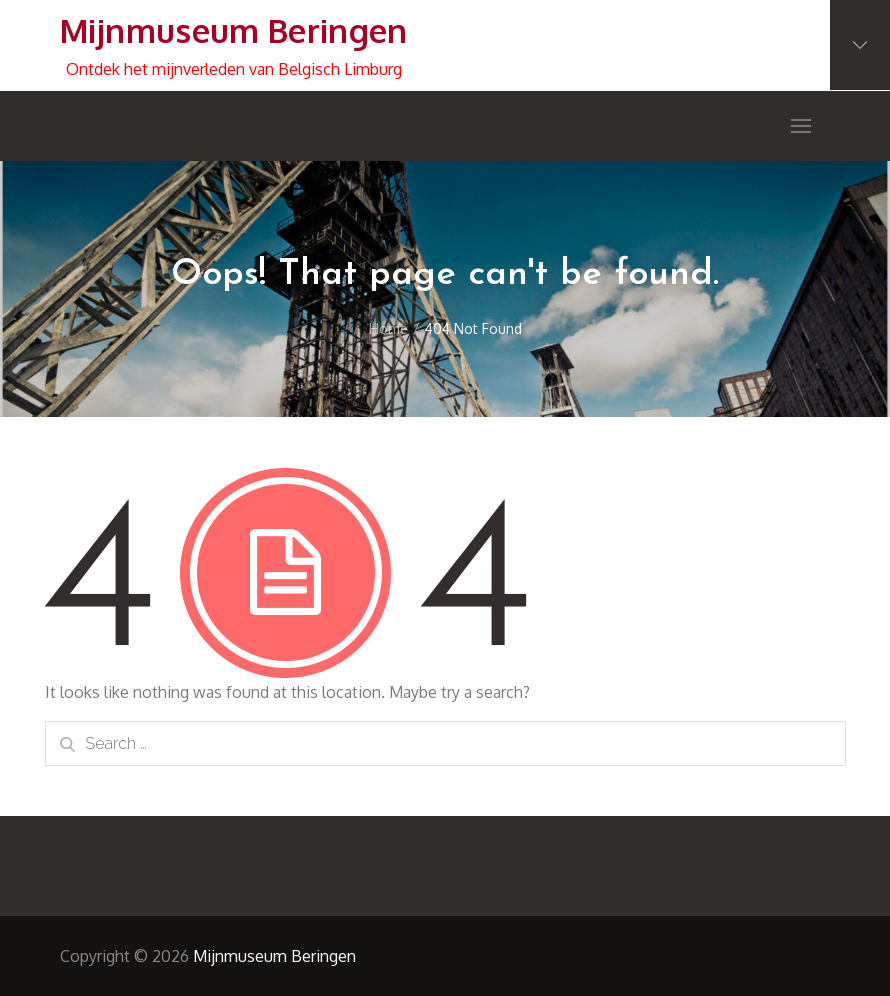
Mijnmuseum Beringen (234, 30)
